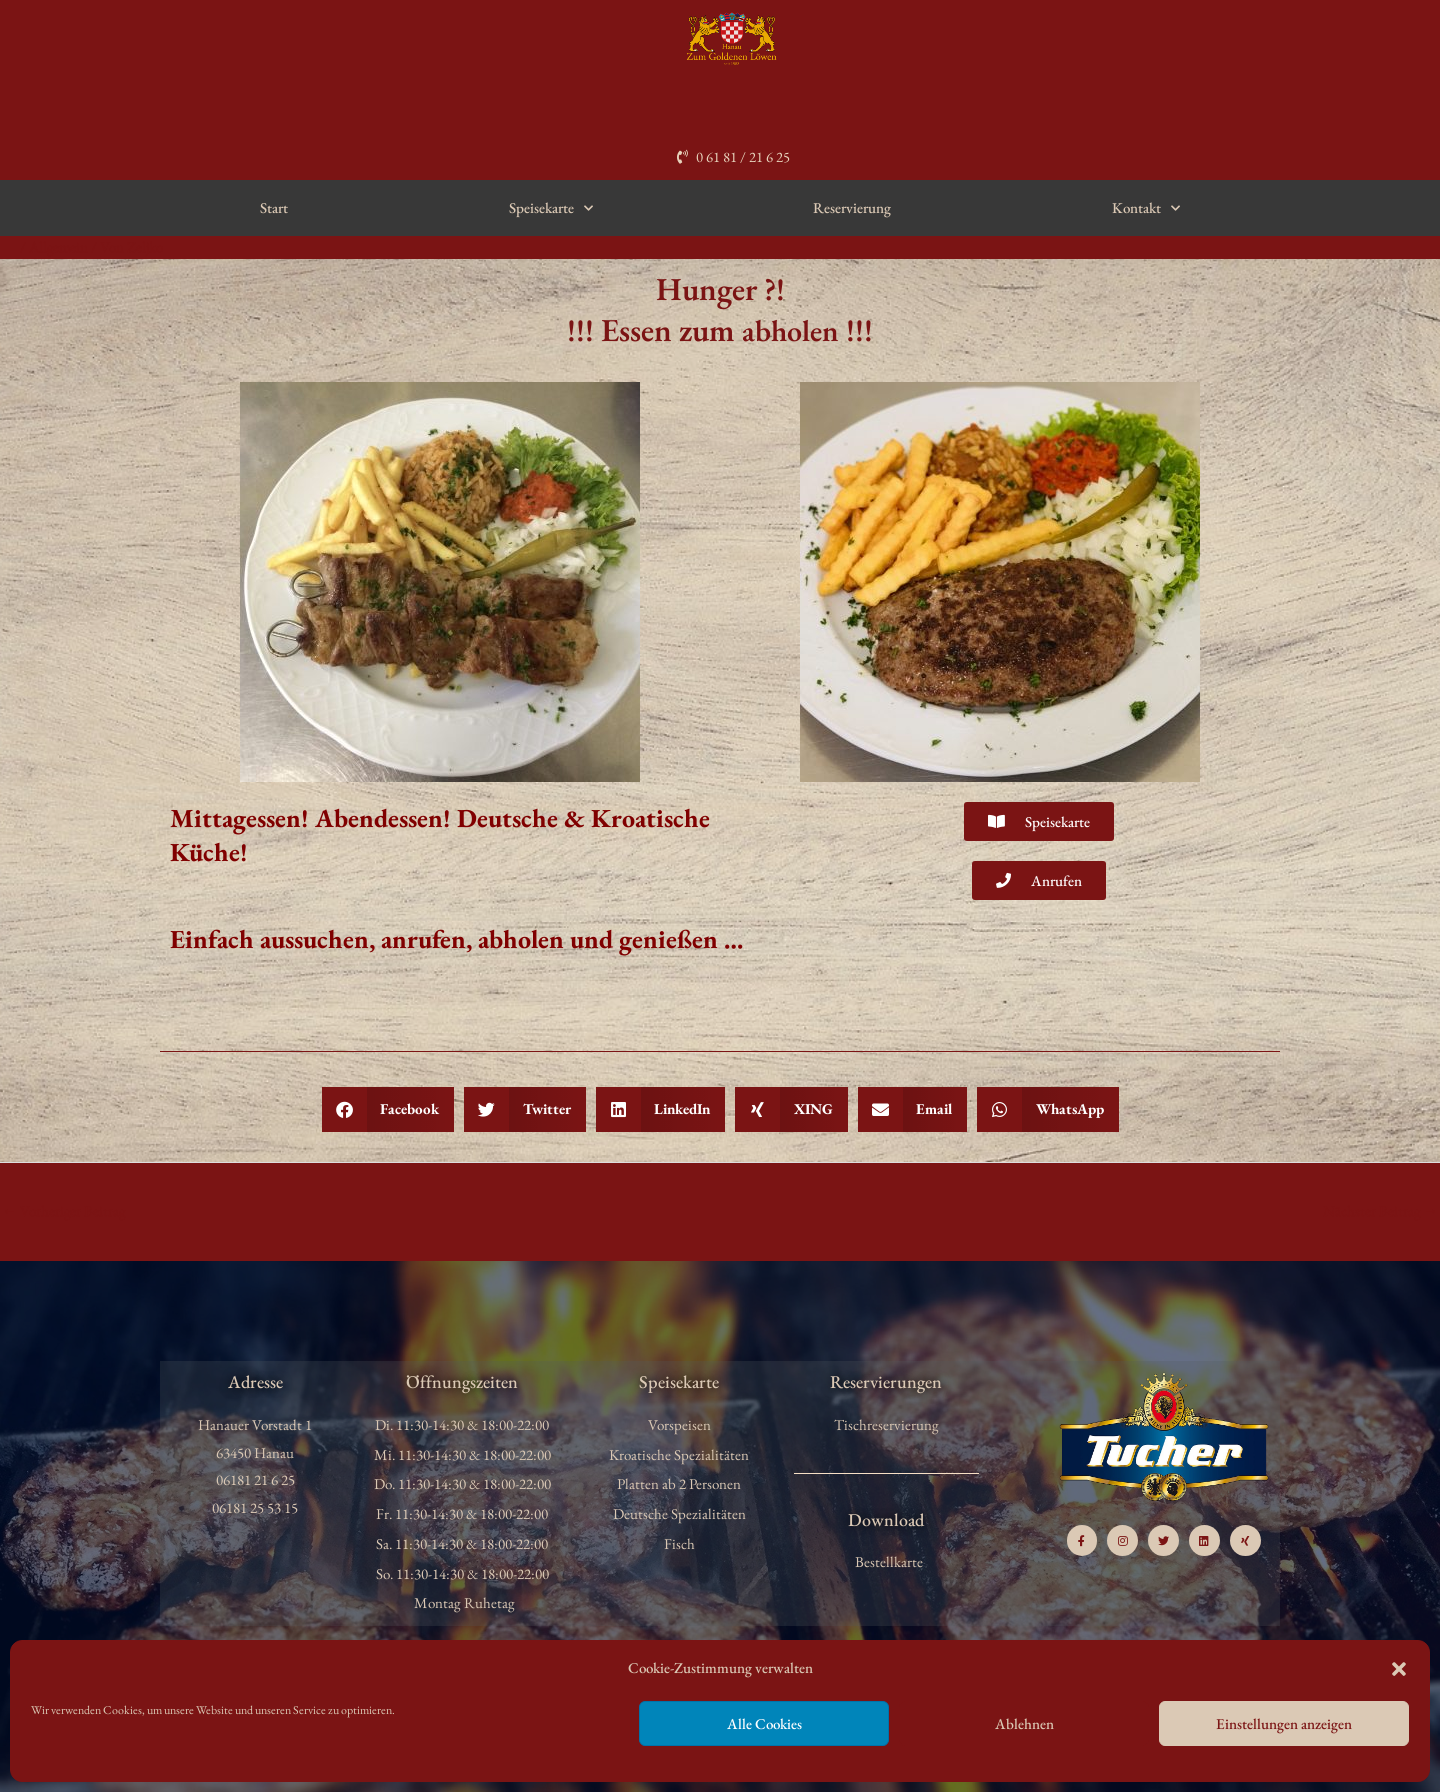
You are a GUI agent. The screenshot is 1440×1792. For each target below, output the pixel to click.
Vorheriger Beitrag (64, 1210)
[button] (1399, 1669)
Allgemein (59, 246)
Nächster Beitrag (1380, 1210)
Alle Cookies (764, 1723)
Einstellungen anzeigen (1284, 1723)
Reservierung (852, 207)
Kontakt (1146, 208)
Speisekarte (551, 208)
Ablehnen (1024, 1723)
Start (274, 207)
